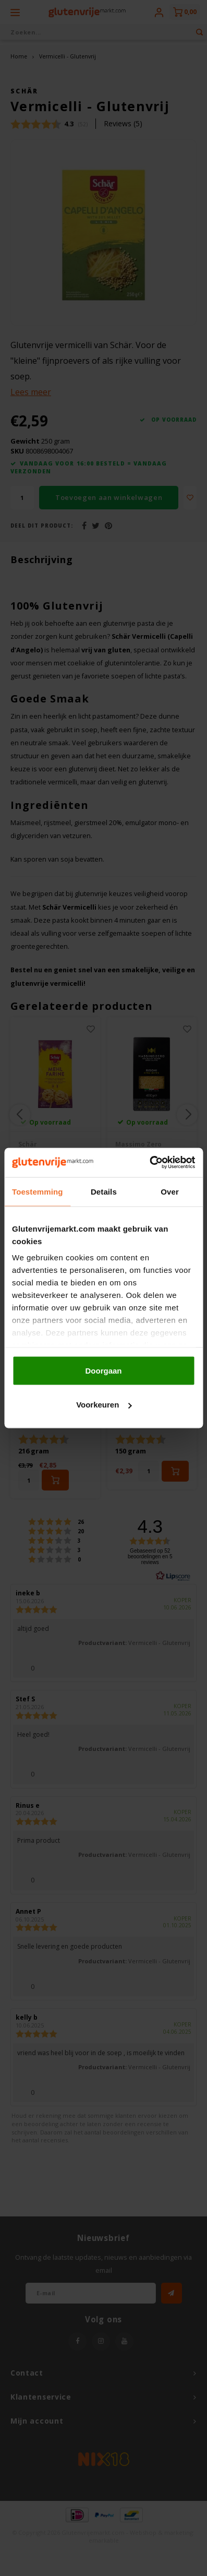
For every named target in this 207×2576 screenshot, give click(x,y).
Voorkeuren (103, 1404)
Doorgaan (103, 1370)
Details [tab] (104, 1191)
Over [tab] (170, 1191)
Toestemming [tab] (37, 1191)
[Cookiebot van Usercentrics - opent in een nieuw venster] (149, 1163)
